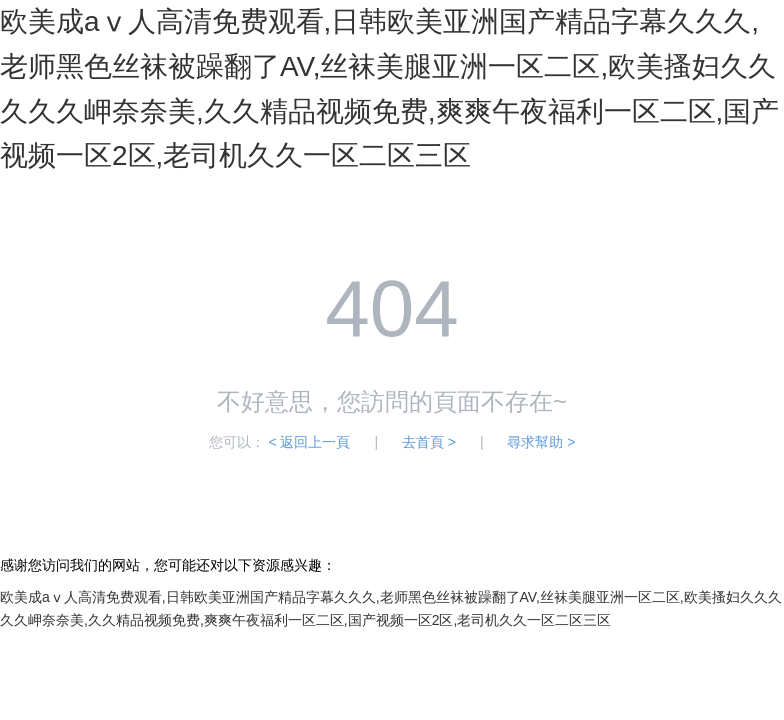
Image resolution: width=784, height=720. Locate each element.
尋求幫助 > (541, 442)
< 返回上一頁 (309, 442)
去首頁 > (429, 442)
